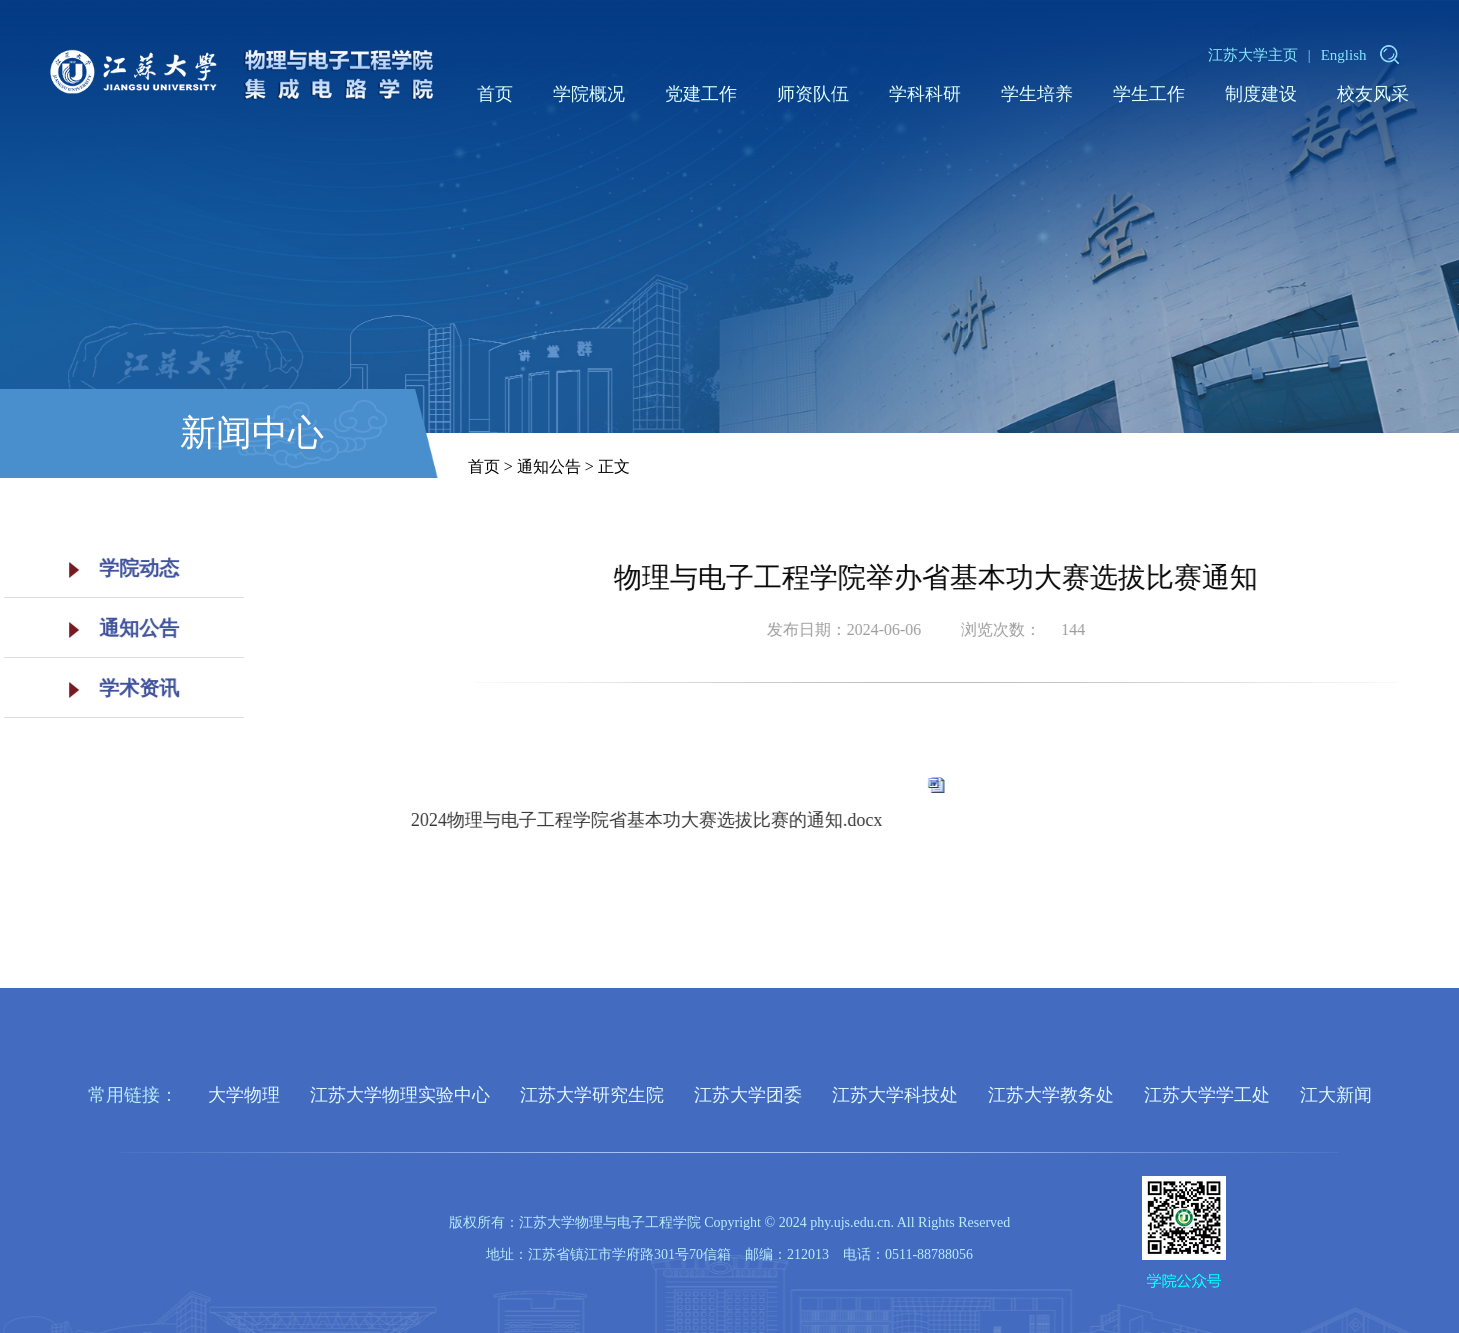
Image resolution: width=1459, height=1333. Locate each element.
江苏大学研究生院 (592, 1095)
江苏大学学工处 (1207, 1095)
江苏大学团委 (748, 1095)
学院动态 (113, 568)
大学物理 (244, 1095)
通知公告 (113, 628)
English (1344, 55)
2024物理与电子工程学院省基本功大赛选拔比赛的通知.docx (693, 820)
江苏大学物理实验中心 (400, 1095)
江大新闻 (1336, 1095)
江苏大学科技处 (895, 1095)
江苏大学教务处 (1051, 1095)
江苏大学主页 (1253, 55)
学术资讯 (113, 688)
